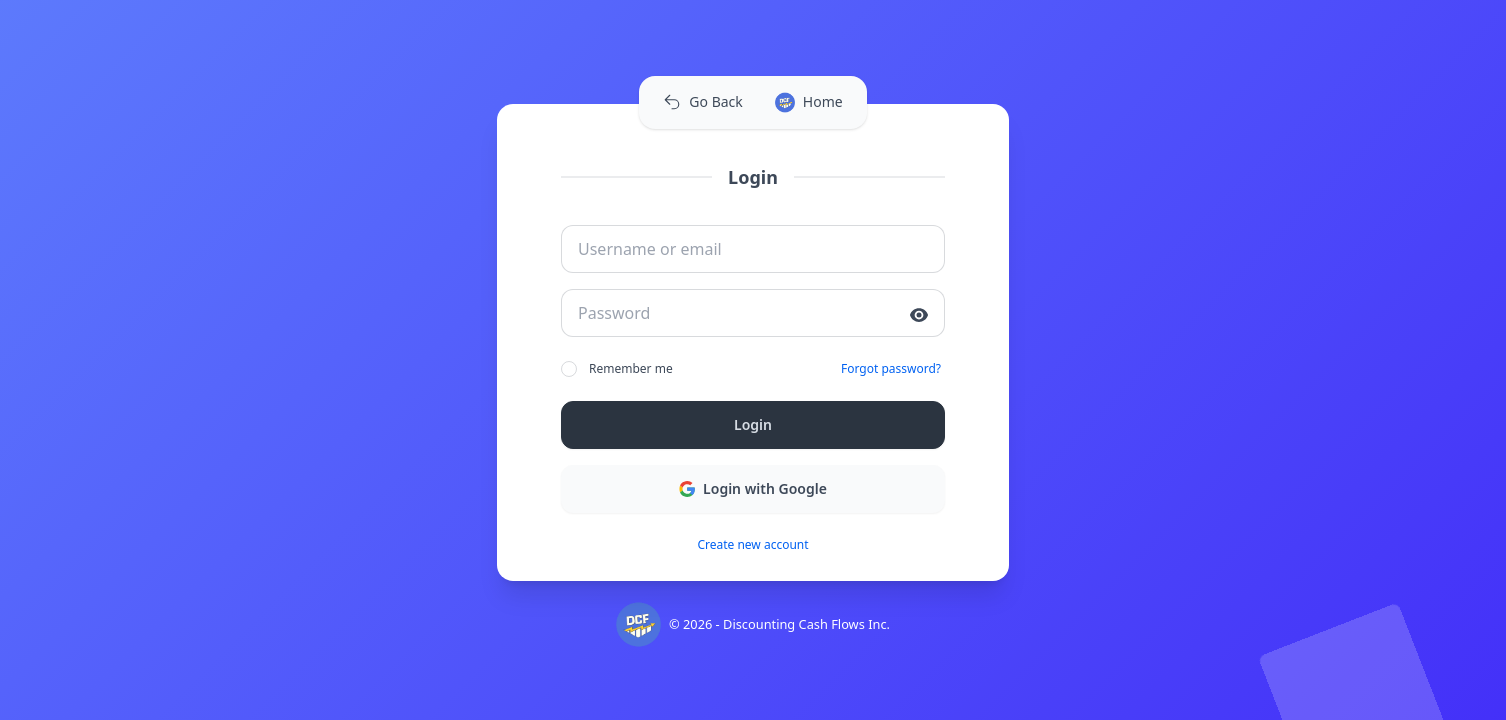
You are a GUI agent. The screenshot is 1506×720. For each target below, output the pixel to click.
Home (809, 102)
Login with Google (753, 488)
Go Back (702, 101)
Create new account (752, 545)
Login (753, 424)
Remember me (617, 369)
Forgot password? (891, 369)
